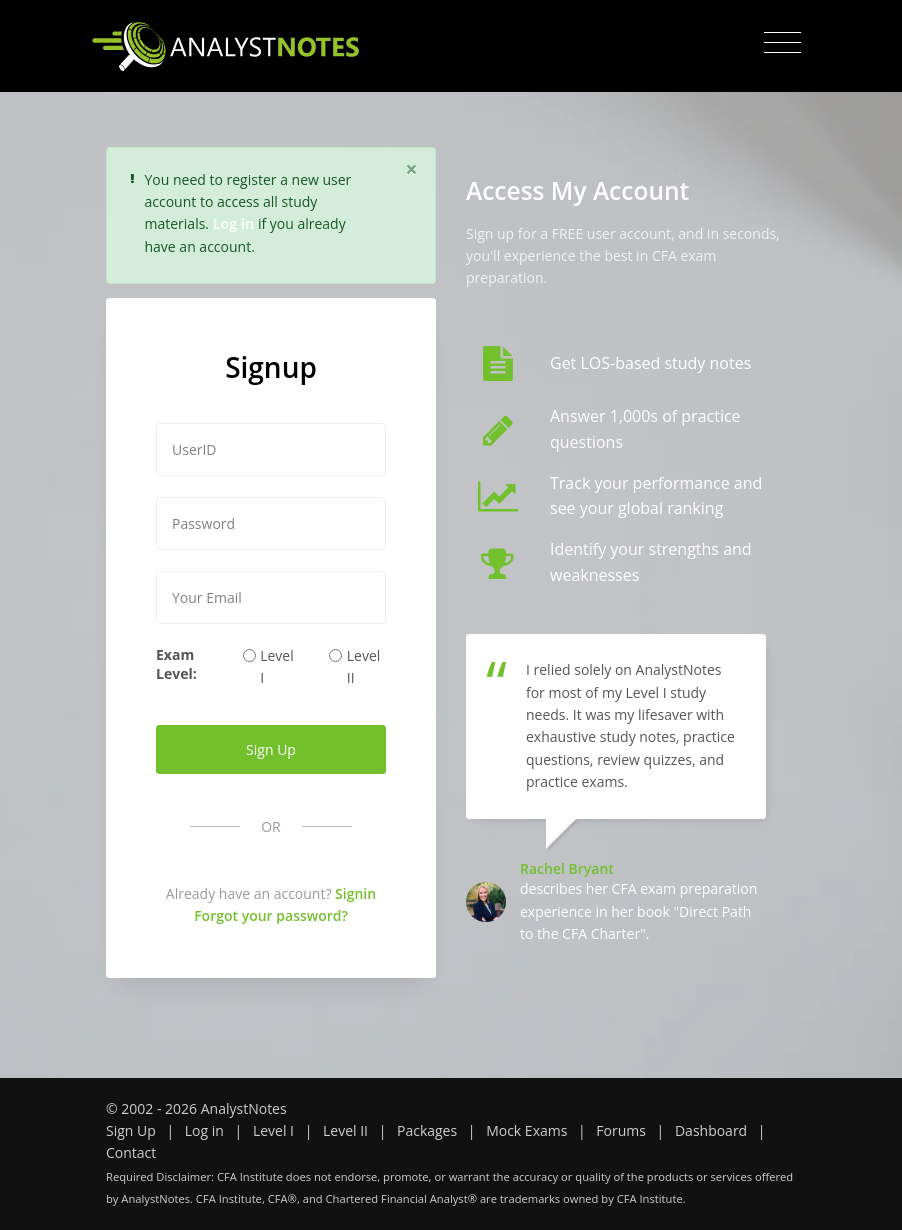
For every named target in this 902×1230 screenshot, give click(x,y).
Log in (204, 1130)
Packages (427, 1130)
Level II (364, 666)
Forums (621, 1130)
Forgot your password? (271, 915)
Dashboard (711, 1130)
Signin (355, 893)
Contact (131, 1152)
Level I (277, 666)
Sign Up (131, 1130)
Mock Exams (526, 1130)
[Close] (411, 169)
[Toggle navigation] (782, 43)
